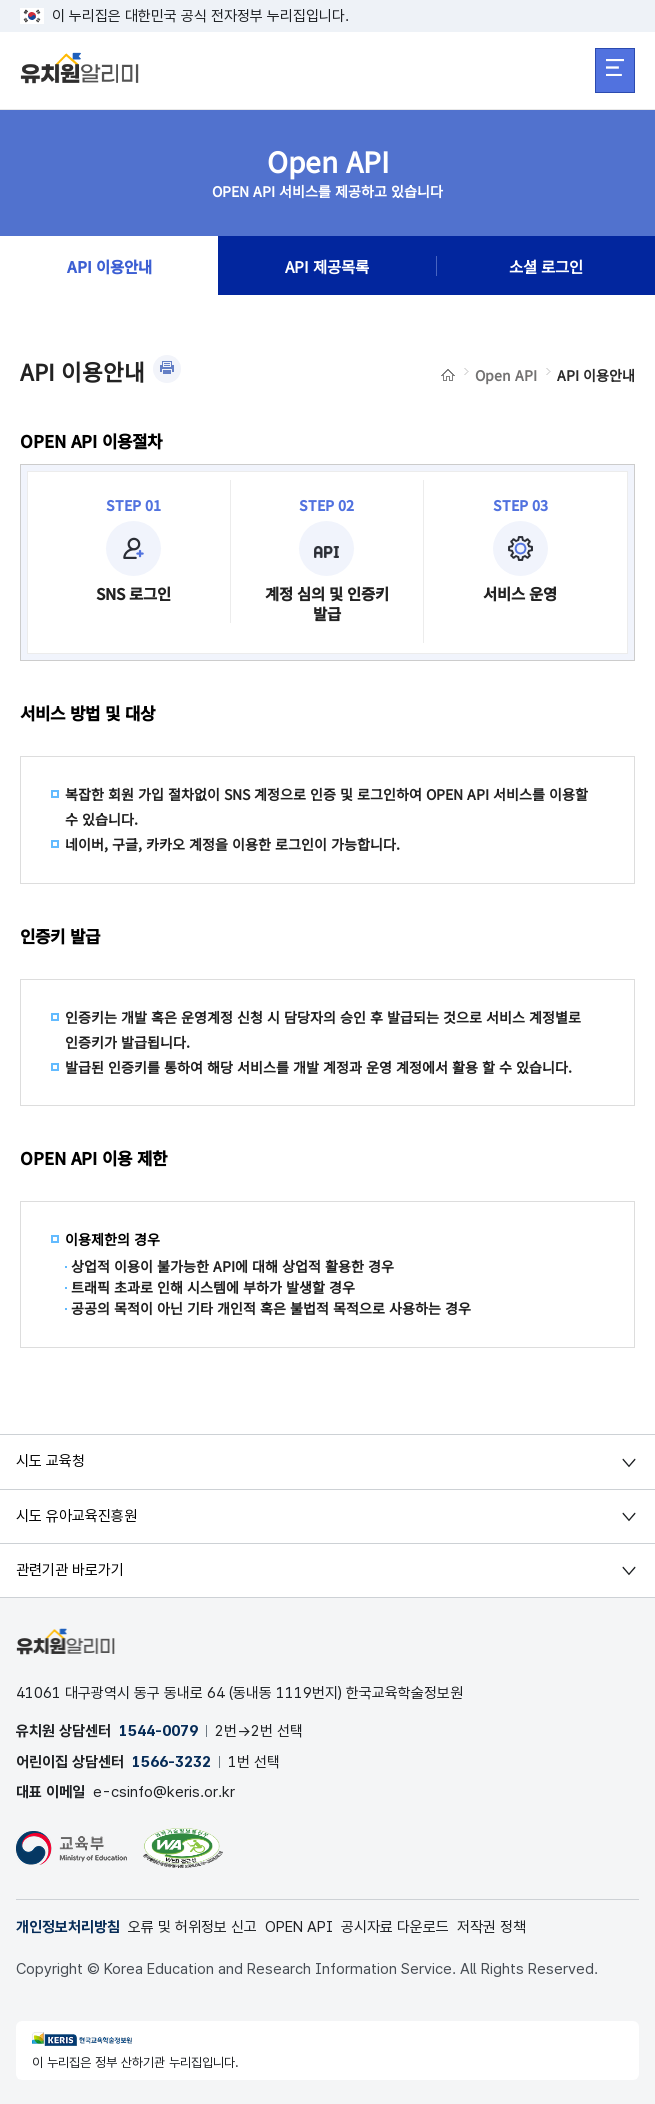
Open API (506, 375)
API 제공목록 (327, 266)
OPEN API (299, 1927)
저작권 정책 (491, 1927)
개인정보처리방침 (68, 1927)
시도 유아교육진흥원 (76, 1516)
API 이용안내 (109, 266)
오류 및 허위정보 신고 (192, 1927)
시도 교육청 (50, 1461)
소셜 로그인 (546, 266)
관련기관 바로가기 (70, 1570)
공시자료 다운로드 (395, 1927)
